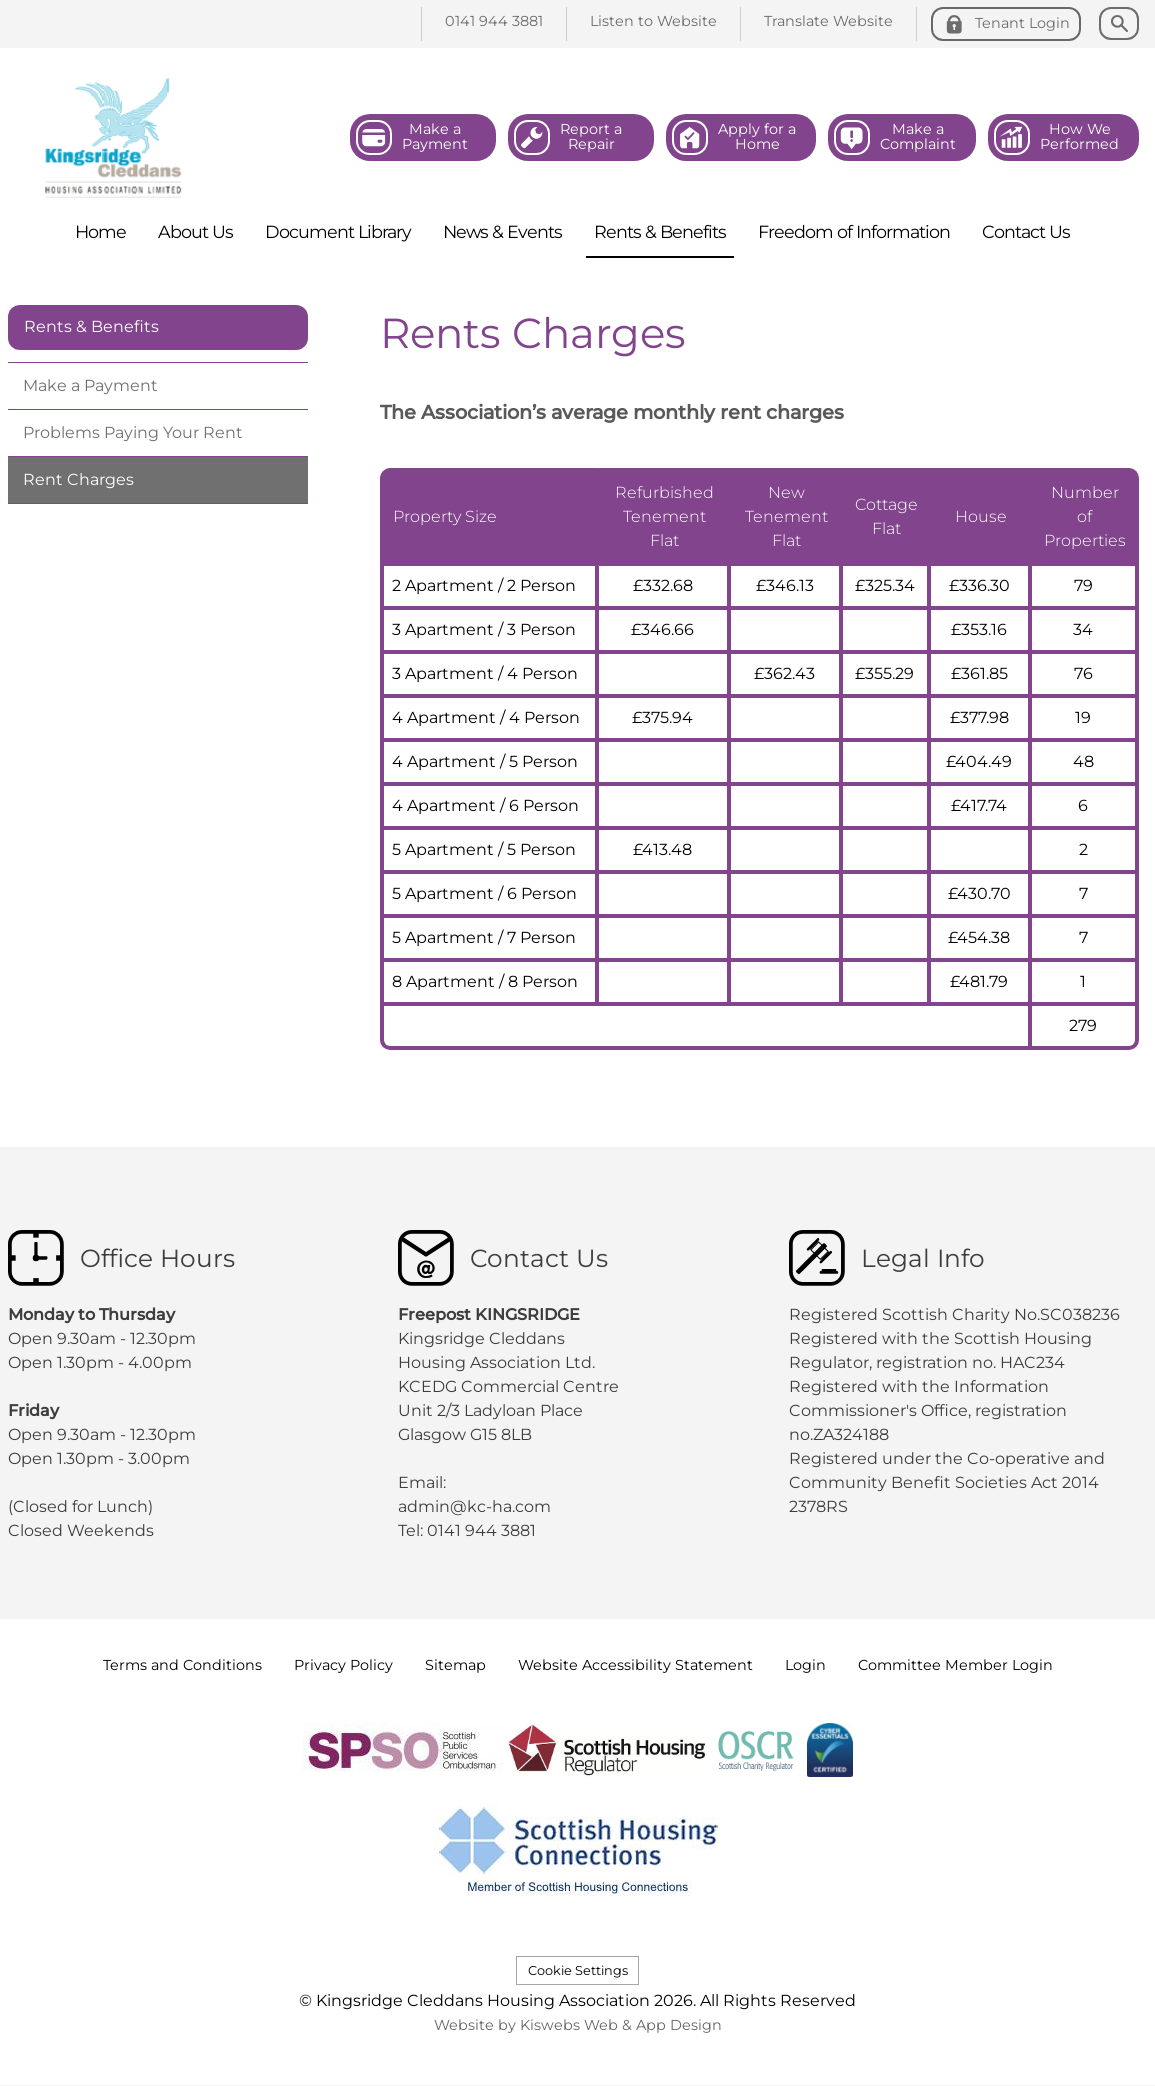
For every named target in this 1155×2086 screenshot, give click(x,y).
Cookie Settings (578, 1970)
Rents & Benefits (91, 326)
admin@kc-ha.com (476, 1506)
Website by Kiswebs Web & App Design (578, 2025)
